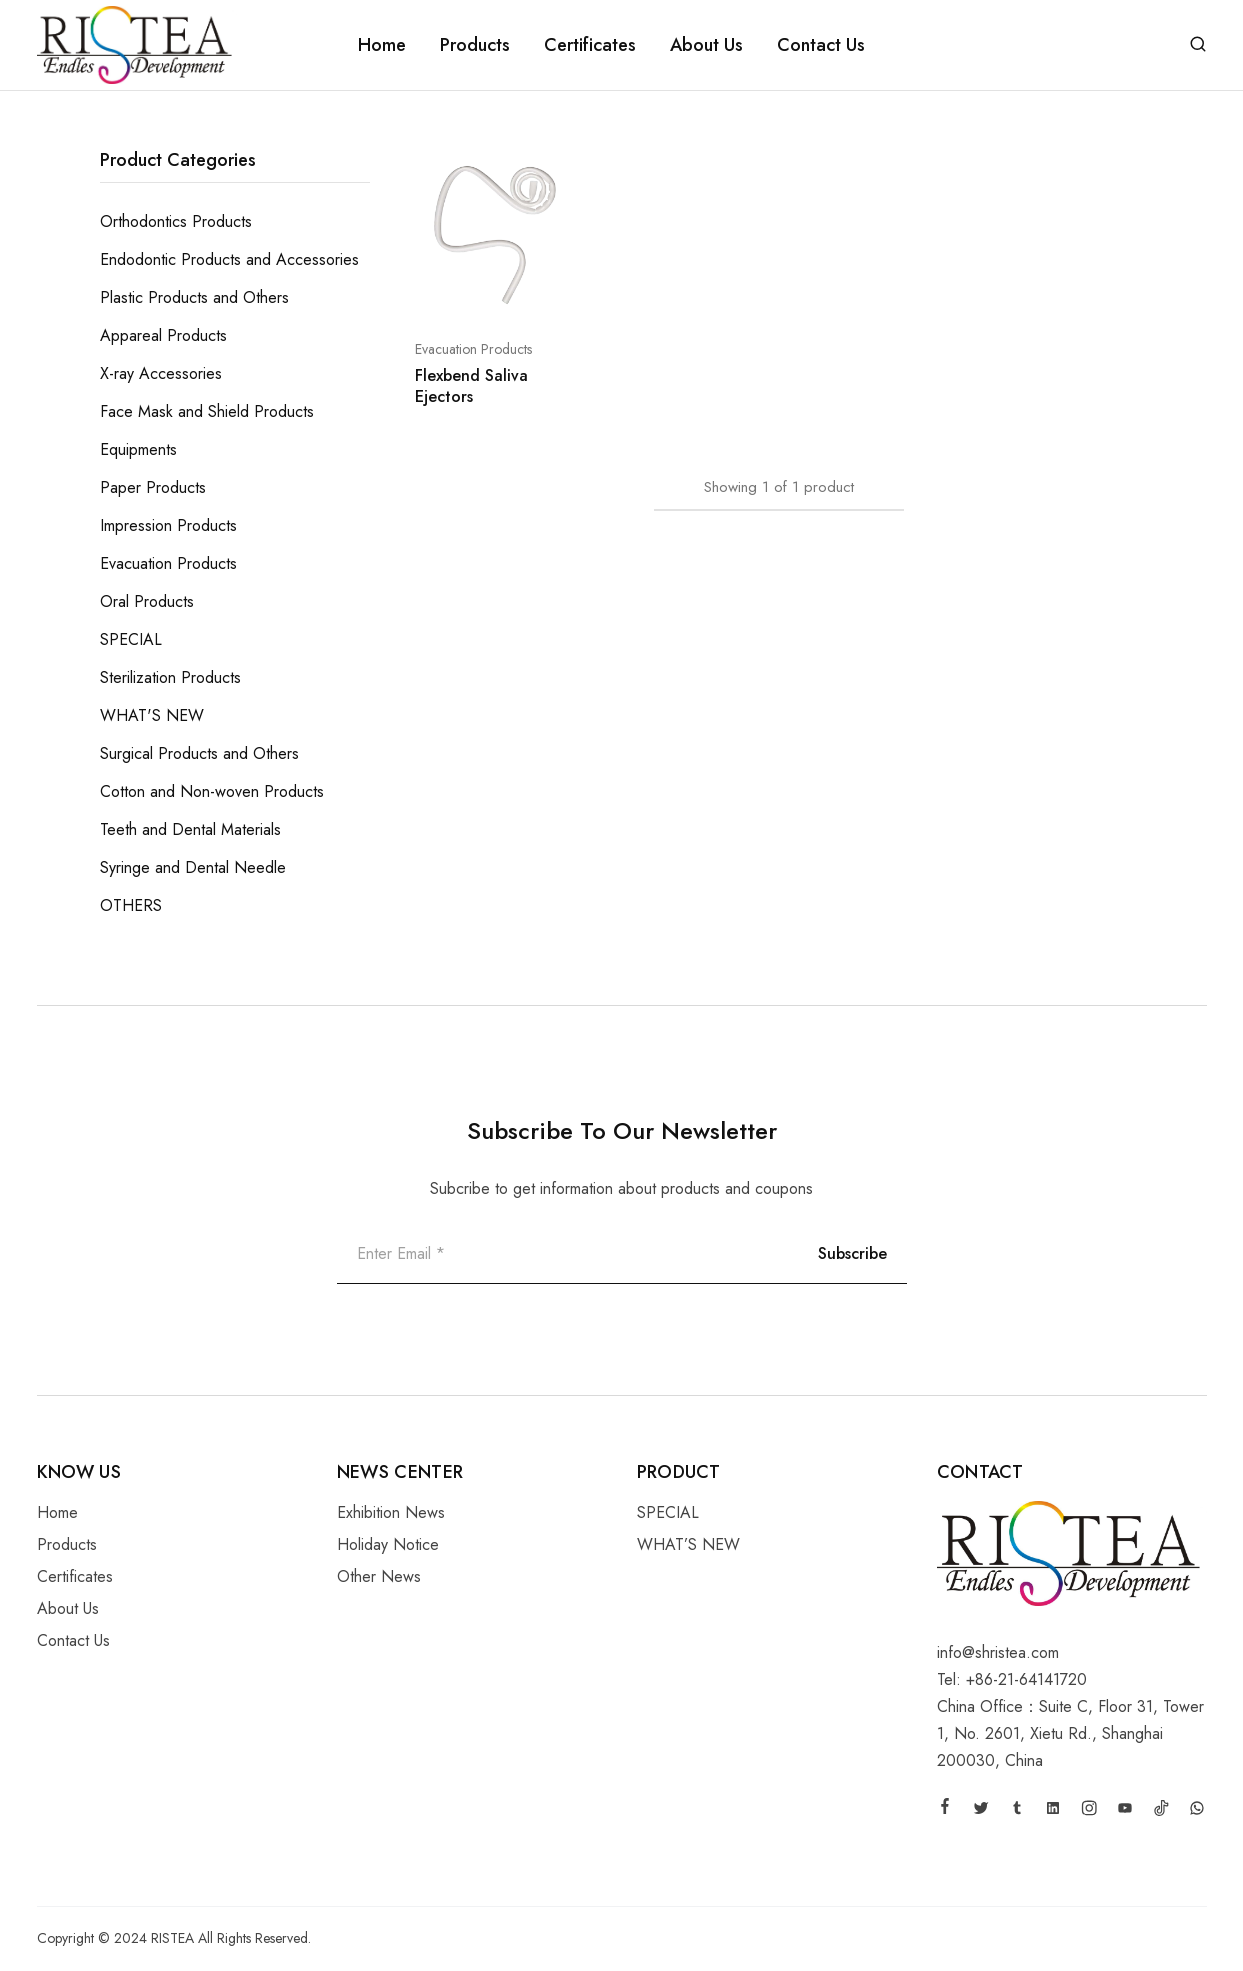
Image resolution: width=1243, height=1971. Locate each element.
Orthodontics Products (176, 221)
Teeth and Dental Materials (190, 829)
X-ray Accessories (161, 373)
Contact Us (821, 45)
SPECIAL (131, 639)
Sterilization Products (170, 677)
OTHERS (131, 905)
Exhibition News (391, 1512)
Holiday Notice (388, 1544)
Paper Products (153, 487)
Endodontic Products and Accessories (229, 259)
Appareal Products (163, 335)
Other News (379, 1576)
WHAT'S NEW (152, 715)
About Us (706, 45)
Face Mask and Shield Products (207, 411)
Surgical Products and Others (199, 753)
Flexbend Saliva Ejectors (471, 386)
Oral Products (147, 601)
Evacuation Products (473, 349)
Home (382, 45)
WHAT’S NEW (688, 1544)
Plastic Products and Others (194, 297)
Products (475, 45)
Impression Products (168, 525)
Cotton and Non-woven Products (212, 791)
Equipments (138, 449)
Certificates (590, 45)
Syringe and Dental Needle (193, 867)
